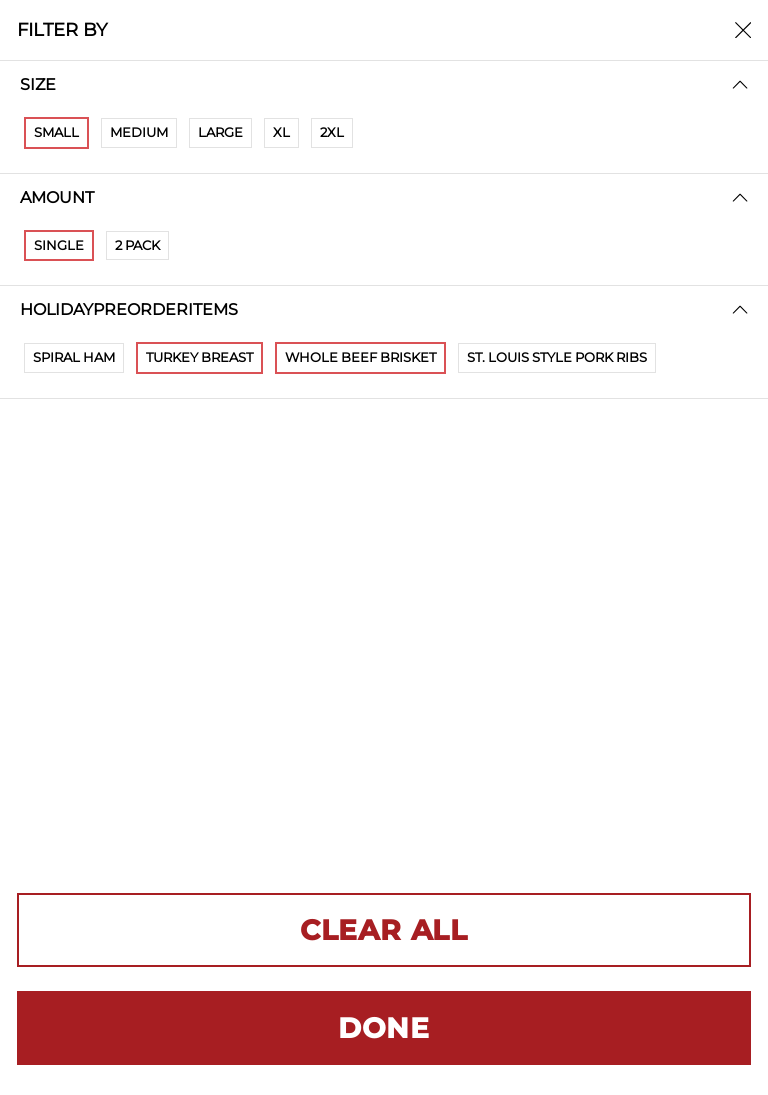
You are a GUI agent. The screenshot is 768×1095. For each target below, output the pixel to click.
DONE (384, 1028)
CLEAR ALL (384, 930)
